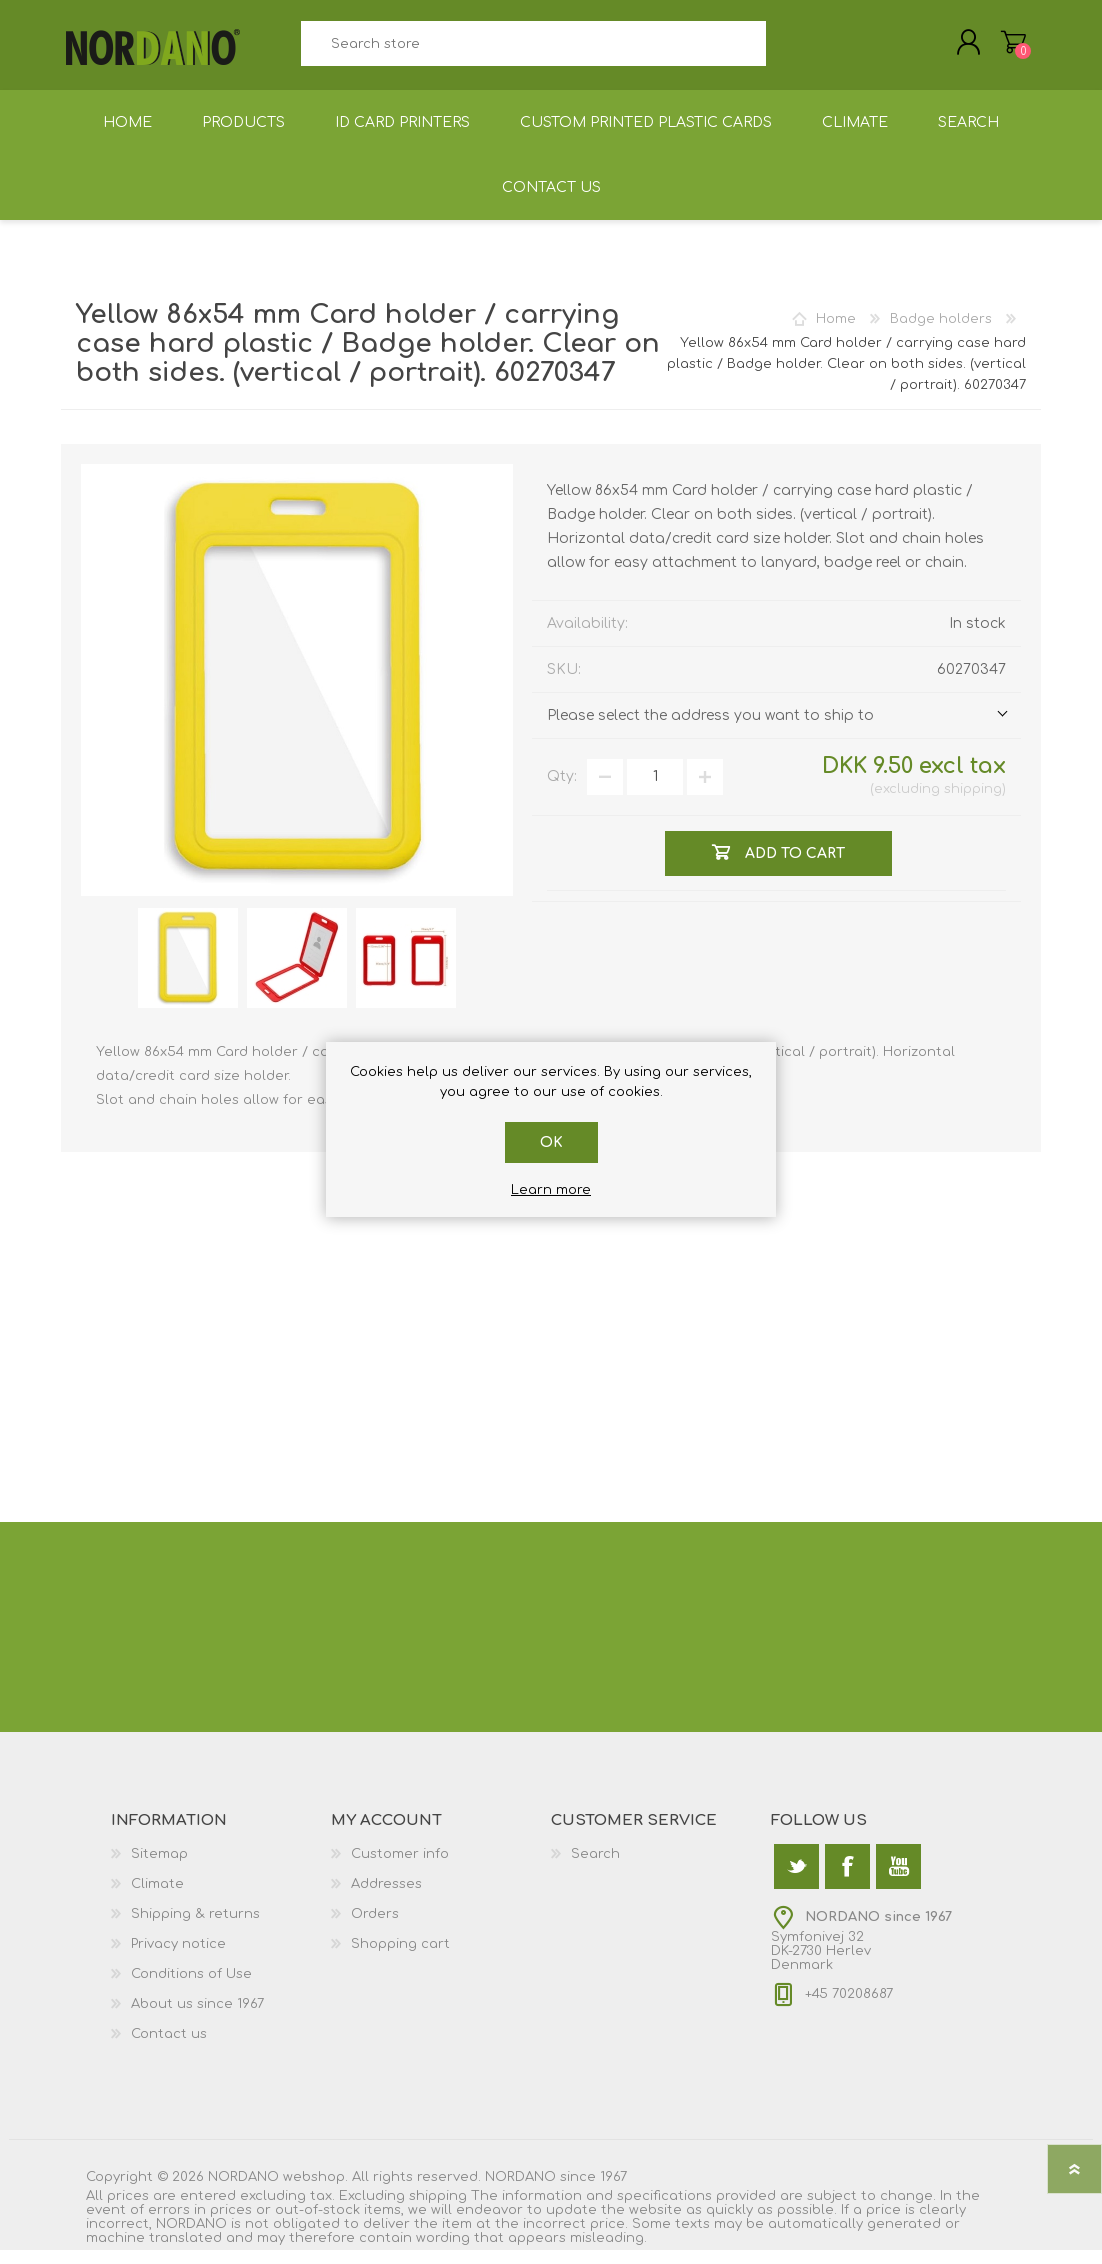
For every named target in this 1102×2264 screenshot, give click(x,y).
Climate (157, 1898)
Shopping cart (993, 49)
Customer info (400, 1868)
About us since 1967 (197, 2018)
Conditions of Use (191, 1988)
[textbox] (533, 50)
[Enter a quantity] (655, 791)
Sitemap (159, 1868)
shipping (973, 803)
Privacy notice (178, 1958)
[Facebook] (847, 1880)
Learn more (551, 1190)
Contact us (169, 2048)
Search (788, 50)
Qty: (562, 790)
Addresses (386, 1898)
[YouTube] (898, 1880)
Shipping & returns (195, 1928)
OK (551, 1142)
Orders (375, 1928)
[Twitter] (796, 1880)
